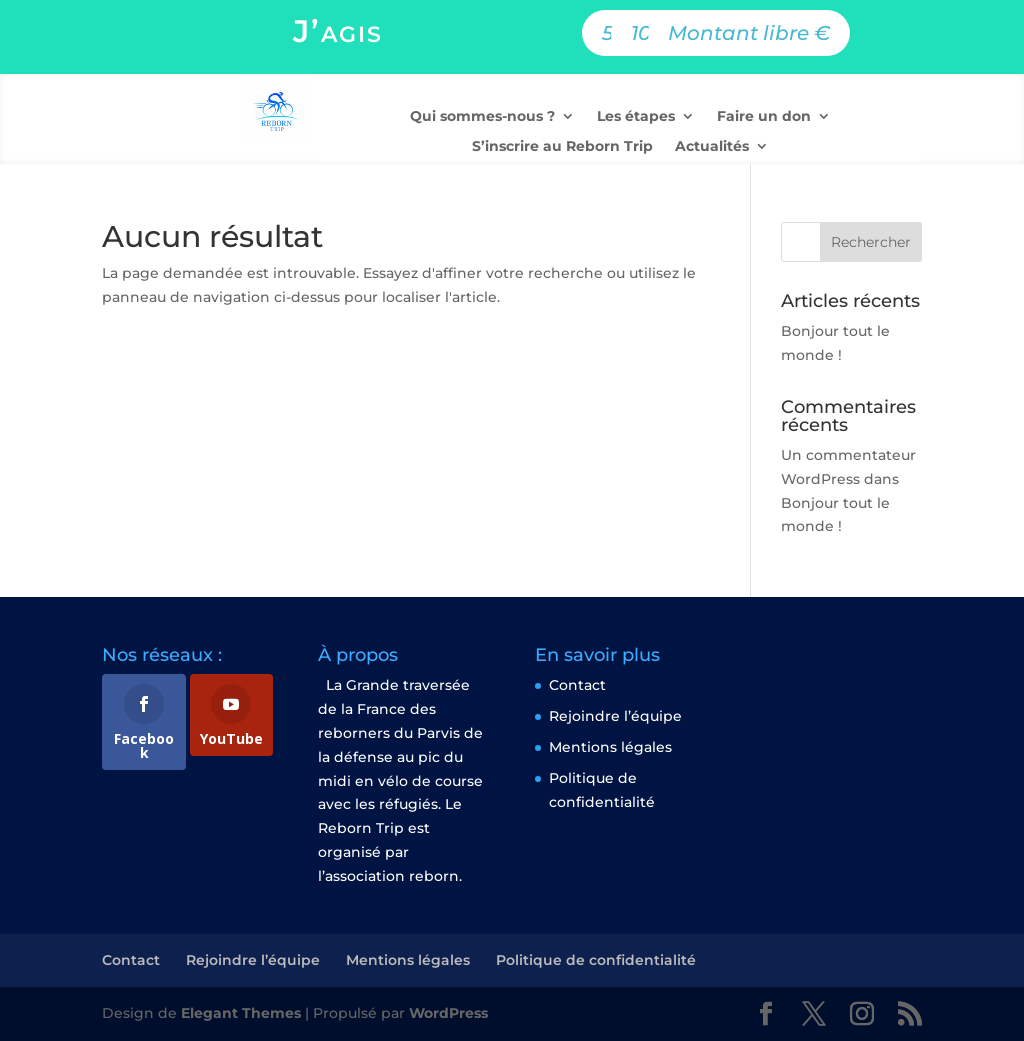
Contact (577, 685)
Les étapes (636, 117)
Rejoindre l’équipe (615, 716)
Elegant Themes (241, 1013)
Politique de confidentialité (596, 960)
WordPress (448, 1013)
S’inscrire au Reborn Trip (562, 147)
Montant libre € (749, 33)
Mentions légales (610, 747)
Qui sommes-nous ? (482, 117)
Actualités (712, 147)
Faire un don (764, 117)
